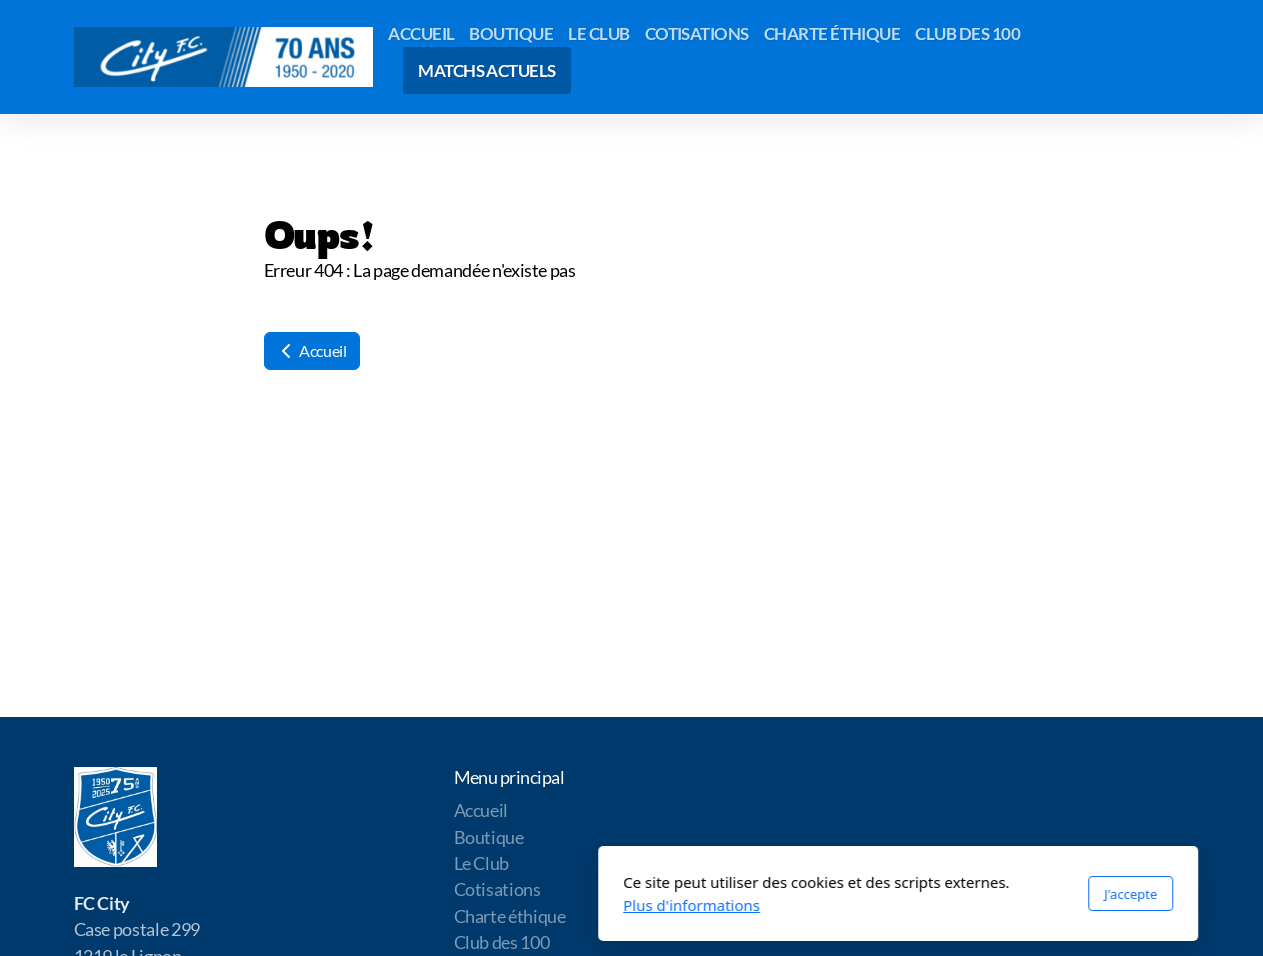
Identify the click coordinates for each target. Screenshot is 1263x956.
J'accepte (863, 894)
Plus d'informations (425, 905)
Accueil (312, 350)
